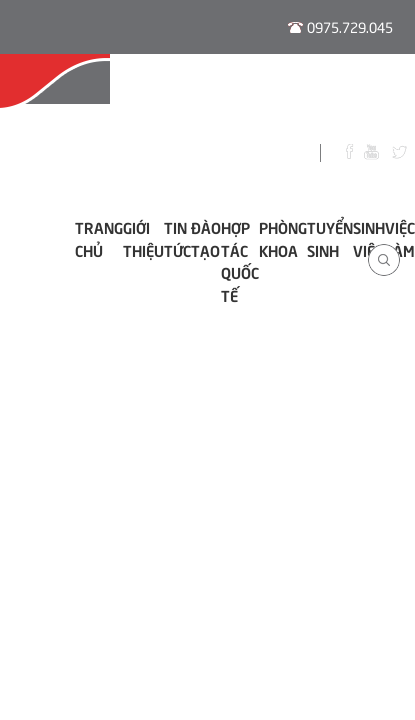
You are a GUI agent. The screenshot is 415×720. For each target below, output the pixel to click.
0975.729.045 (350, 26)
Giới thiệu (143, 238)
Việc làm (400, 238)
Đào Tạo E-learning (175, 92)
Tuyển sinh (330, 238)
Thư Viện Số (364, 92)
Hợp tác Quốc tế (240, 261)
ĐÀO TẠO (206, 238)
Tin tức (177, 238)
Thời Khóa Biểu (284, 92)
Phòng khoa (283, 238)
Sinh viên (369, 238)
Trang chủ (99, 238)
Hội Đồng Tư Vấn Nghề (51, 92)
